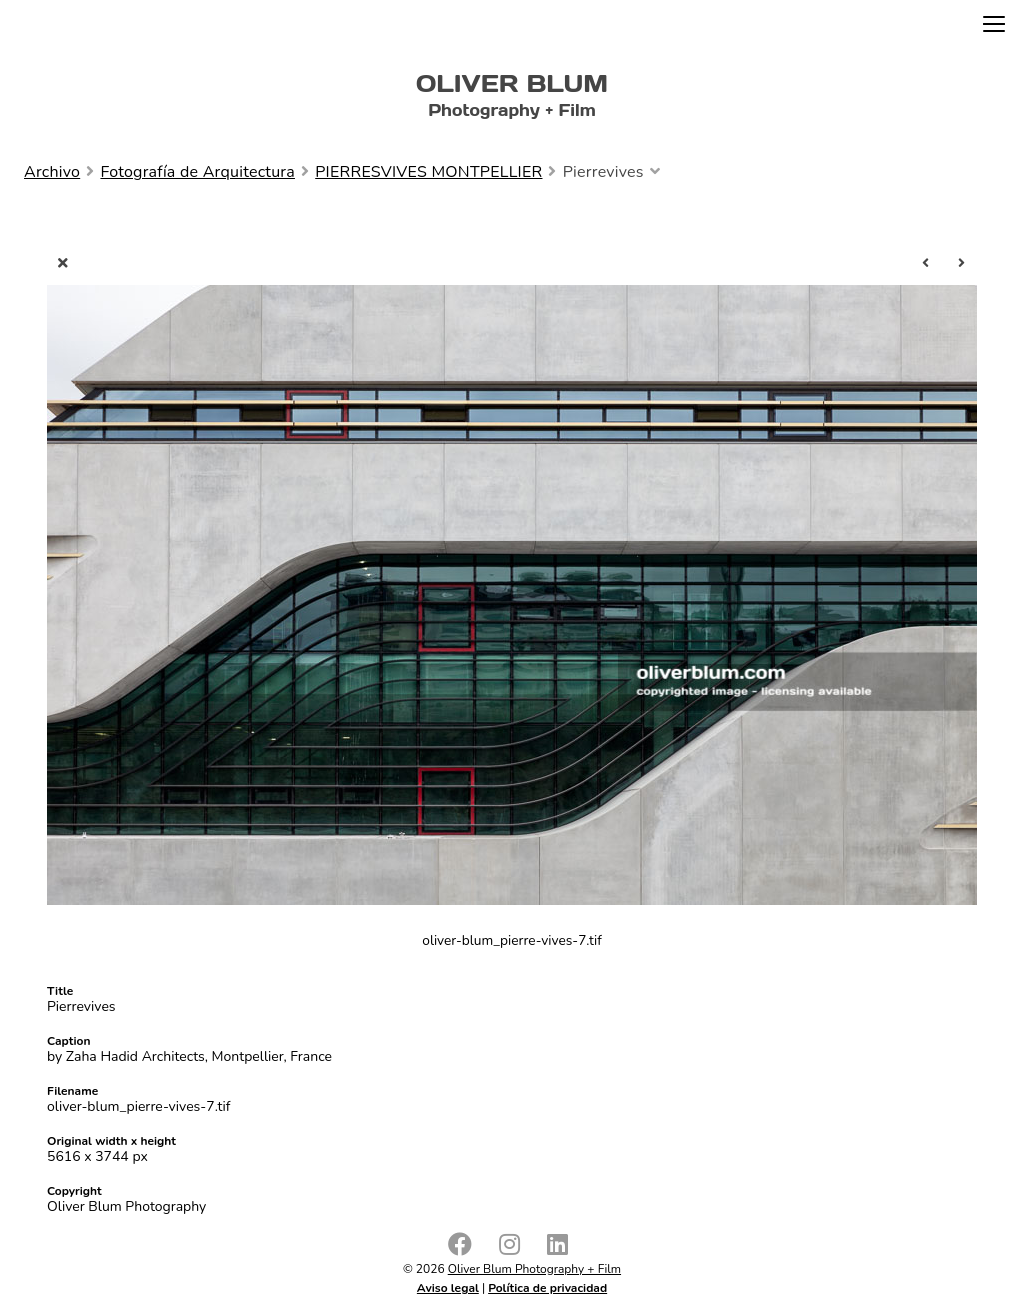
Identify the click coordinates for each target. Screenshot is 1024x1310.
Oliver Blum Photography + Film (534, 1269)
